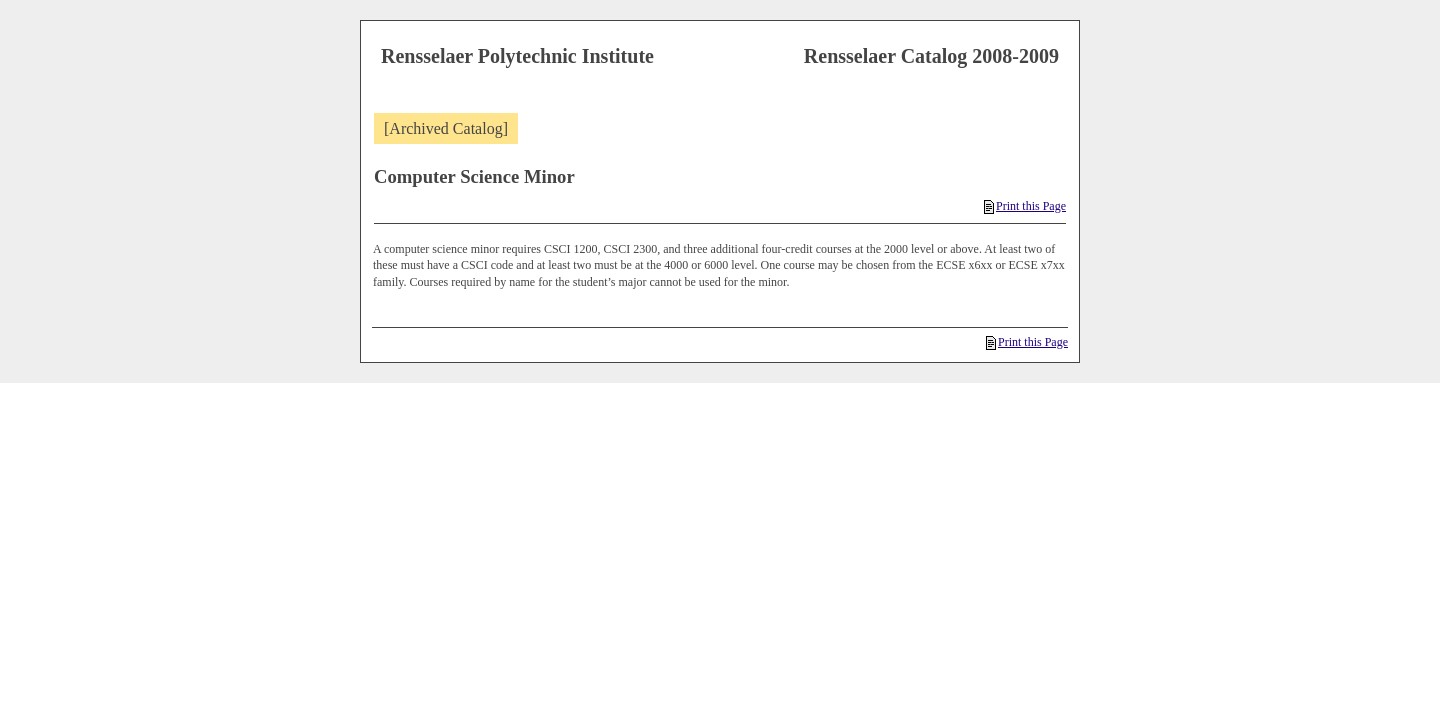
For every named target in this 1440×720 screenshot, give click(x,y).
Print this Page (1025, 206)
